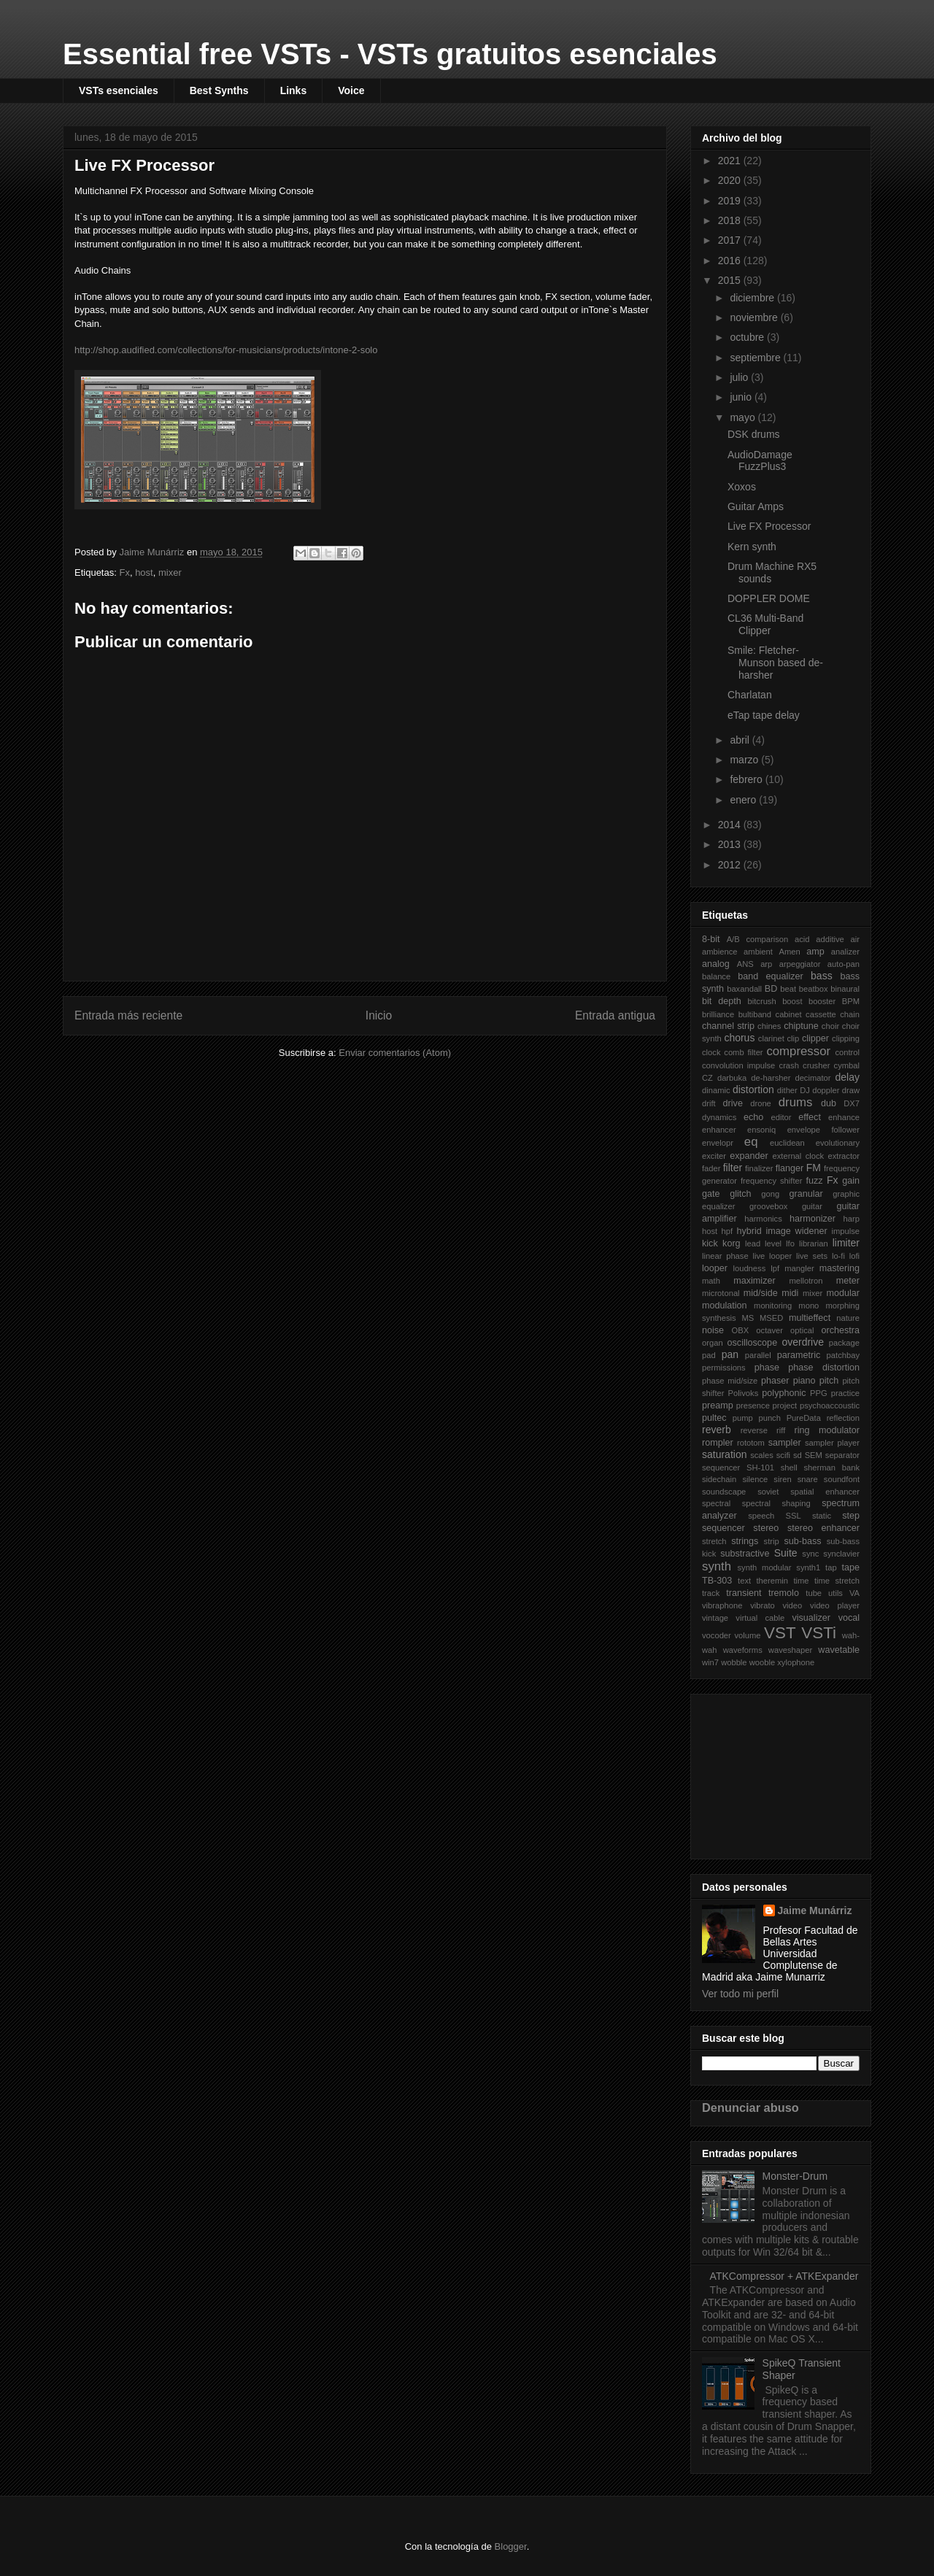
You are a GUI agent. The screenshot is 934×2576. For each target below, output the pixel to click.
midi (789, 1293)
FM (813, 1167)
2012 (731, 865)
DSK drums (753, 434)
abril (741, 740)
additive (830, 939)
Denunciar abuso (750, 2107)
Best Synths (219, 90)
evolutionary (838, 1142)
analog (716, 964)
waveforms (743, 1650)
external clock (799, 1156)
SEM (813, 1455)
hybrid (748, 1231)
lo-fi (838, 1256)
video (793, 1605)
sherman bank (831, 1467)
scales (761, 1455)
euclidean (787, 1142)
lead (752, 1243)
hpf (727, 1231)
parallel (758, 1355)
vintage (715, 1617)
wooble (762, 1662)
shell (789, 1467)
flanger (790, 1168)
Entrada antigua (615, 1015)
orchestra (841, 1330)
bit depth (721, 1001)
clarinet (771, 1038)
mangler (799, 1268)
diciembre (753, 298)
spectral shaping (776, 1503)
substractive (744, 1554)
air (855, 939)
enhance (844, 1117)
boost (792, 1001)
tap (831, 1567)
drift (709, 1103)
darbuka (731, 1077)
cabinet (789, 1014)
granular (805, 1194)
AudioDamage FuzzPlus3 (759, 461)
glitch (740, 1194)
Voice (351, 90)
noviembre (755, 317)
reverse (754, 1430)
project (785, 1405)
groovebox (768, 1206)
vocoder (716, 1635)
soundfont (842, 1479)
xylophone (795, 1662)
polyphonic (784, 1393)
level (773, 1243)
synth (716, 1566)
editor (781, 1117)
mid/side (761, 1293)
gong (770, 1193)
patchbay (843, 1355)
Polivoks (743, 1393)
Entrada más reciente (128, 1015)
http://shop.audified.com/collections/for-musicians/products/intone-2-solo (226, 349)
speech (761, 1515)
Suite (786, 1553)
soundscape (724, 1491)
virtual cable (760, 1617)
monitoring (773, 1305)
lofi (854, 1256)
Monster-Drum (795, 2176)
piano (804, 1381)
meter (848, 1281)
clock (711, 1052)
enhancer (719, 1129)
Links (293, 90)
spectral (716, 1503)
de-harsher (770, 1077)
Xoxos (741, 487)
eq (751, 1142)
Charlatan (749, 695)
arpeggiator (800, 964)
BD (771, 989)
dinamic (716, 1090)
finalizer (759, 1168)
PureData (804, 1418)
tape (851, 1567)
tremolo (783, 1593)
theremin (773, 1580)
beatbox (813, 988)
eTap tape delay (763, 715)
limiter (846, 1243)
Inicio (379, 1015)
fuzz (814, 1181)
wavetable (839, 1650)
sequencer (721, 1467)
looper (714, 1268)
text (744, 1580)
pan (730, 1354)
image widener (796, 1231)
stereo (766, 1528)
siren (782, 1479)
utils (835, 1593)
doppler (825, 1090)
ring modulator (827, 1430)
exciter (714, 1156)
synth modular (765, 1567)
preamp (717, 1405)
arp (766, 964)
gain (851, 1181)
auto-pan (843, 964)
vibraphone (722, 1605)
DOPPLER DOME (768, 598)
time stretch (837, 1580)
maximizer (754, 1281)
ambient (758, 951)
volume (747, 1635)
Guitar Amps (755, 506)
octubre (748, 337)
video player (835, 1605)
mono (808, 1305)
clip (793, 1038)
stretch (714, 1541)
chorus (739, 1038)
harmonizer (812, 1219)
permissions (724, 1367)
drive (733, 1103)
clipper (815, 1038)
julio (740, 377)
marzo (745, 760)
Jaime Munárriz (815, 1910)
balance (716, 976)
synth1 (808, 1567)
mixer (170, 572)
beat (788, 988)
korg (731, 1243)
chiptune (801, 1026)
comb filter (743, 1052)
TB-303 (717, 1581)
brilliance (718, 1014)
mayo (743, 417)
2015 (731, 280)
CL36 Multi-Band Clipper (765, 624)
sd (797, 1455)
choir (830, 1026)
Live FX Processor (769, 526)
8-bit (711, 939)
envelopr (717, 1142)
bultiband (754, 1014)
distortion (753, 1089)
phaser (775, 1381)
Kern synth (751, 546)
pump (743, 1418)
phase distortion (824, 1367)
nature (848, 1318)
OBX (740, 1330)
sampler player (832, 1442)
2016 (731, 260)
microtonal (721, 1293)
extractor (843, 1156)
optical (802, 1330)
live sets (811, 1256)
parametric (799, 1355)
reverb (716, 1429)
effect (809, 1117)
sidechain (719, 1479)
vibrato (762, 1605)
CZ (707, 1077)
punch (769, 1418)
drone (760, 1103)
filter (732, 1167)
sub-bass (802, 1541)
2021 (731, 160)
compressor (798, 1051)
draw (851, 1090)
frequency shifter (772, 1180)
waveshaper (790, 1650)
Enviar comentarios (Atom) (395, 1052)
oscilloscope (752, 1343)
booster (821, 1001)
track (710, 1593)
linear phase (725, 1256)
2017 (731, 240)
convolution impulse (738, 1065)
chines (769, 1026)
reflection (843, 1418)
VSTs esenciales (118, 90)
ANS (745, 964)
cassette (821, 1014)
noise (713, 1330)
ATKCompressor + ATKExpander (784, 2276)
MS (747, 1318)
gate (711, 1194)
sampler (784, 1443)
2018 (731, 220)
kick (710, 1243)
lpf (775, 1268)
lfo (790, 1243)
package (844, 1342)
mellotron (805, 1280)
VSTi (818, 1633)
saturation (724, 1454)
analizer (845, 951)
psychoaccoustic (830, 1405)
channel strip (728, 1026)
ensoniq (761, 1129)
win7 (710, 1662)
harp (852, 1218)
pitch (829, 1381)
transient (743, 1593)
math (711, 1280)
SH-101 (760, 1467)
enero (744, 800)
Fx (124, 572)
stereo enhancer (823, 1528)
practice (845, 1393)
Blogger (511, 2546)
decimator (812, 1077)
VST (780, 1633)
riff (780, 1430)
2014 (731, 824)
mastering (839, 1268)
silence (755, 1479)
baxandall (744, 988)
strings (744, 1541)
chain (850, 1014)
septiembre (756, 357)
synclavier (841, 1553)
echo (753, 1117)
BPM (851, 1001)
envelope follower (823, 1129)
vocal (849, 1618)
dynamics (719, 1117)
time (800, 1580)
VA (854, 1593)
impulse (845, 1231)
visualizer (811, 1618)
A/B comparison (758, 939)
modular (843, 1293)
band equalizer (770, 976)
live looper (772, 1256)
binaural (845, 988)
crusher (816, 1065)
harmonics (763, 1218)
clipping (846, 1038)
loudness (749, 1268)
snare (808, 1479)
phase (766, 1367)
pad (709, 1355)
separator (842, 1455)
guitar (812, 1206)
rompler (717, 1443)
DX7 (852, 1103)
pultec (714, 1418)
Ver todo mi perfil (740, 1994)
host (144, 572)
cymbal (847, 1065)
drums (796, 1102)
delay (847, 1077)
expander (749, 1156)
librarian (813, 1243)
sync (810, 1553)
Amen (789, 951)
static (821, 1515)
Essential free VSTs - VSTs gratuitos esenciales (390, 54)
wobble (733, 1662)
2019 (731, 201)
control (847, 1052)
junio (742, 397)
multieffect (809, 1318)
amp (815, 951)
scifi (783, 1455)
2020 (731, 180)
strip (771, 1541)
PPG (818, 1393)
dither (787, 1090)
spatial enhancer (825, 1491)
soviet (768, 1491)
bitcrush (762, 1001)
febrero (747, 779)
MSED (771, 1318)
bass (822, 976)
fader (711, 1168)
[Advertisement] (775, 1773)
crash (789, 1065)
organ (712, 1342)
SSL (793, 1515)
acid (802, 939)
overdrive (802, 1342)
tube (814, 1593)
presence (753, 1405)
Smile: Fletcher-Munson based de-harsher (775, 662)
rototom (751, 1442)
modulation (724, 1305)
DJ (805, 1090)
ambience (720, 951)
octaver (769, 1330)
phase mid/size (729, 1380)
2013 (731, 844)
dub (828, 1103)
